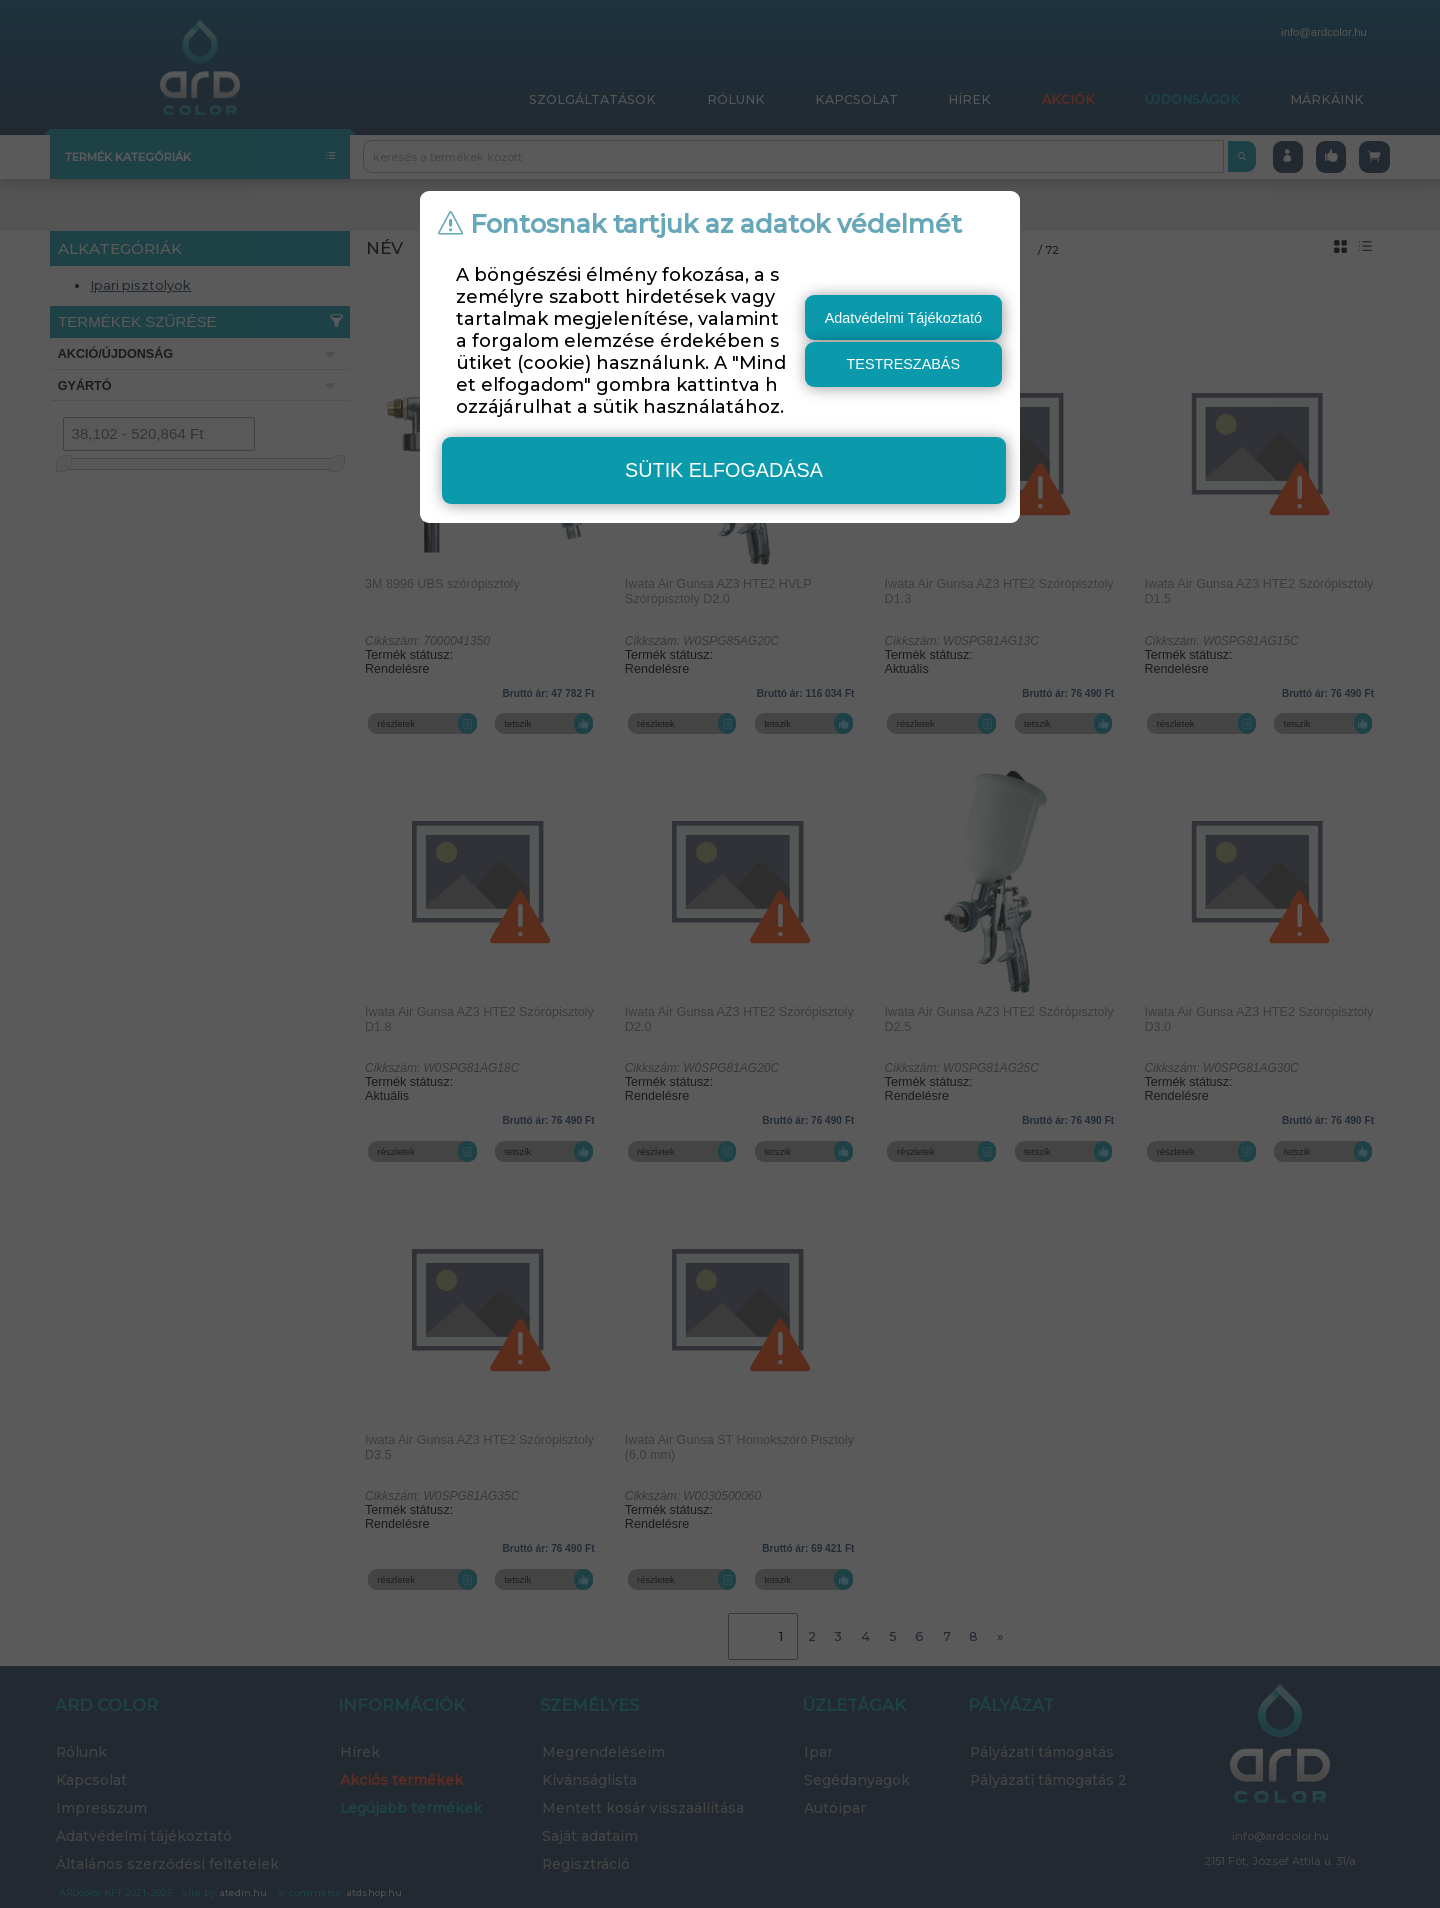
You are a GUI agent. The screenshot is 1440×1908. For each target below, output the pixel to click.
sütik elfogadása (724, 470)
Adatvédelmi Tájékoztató (903, 318)
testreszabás (904, 364)
